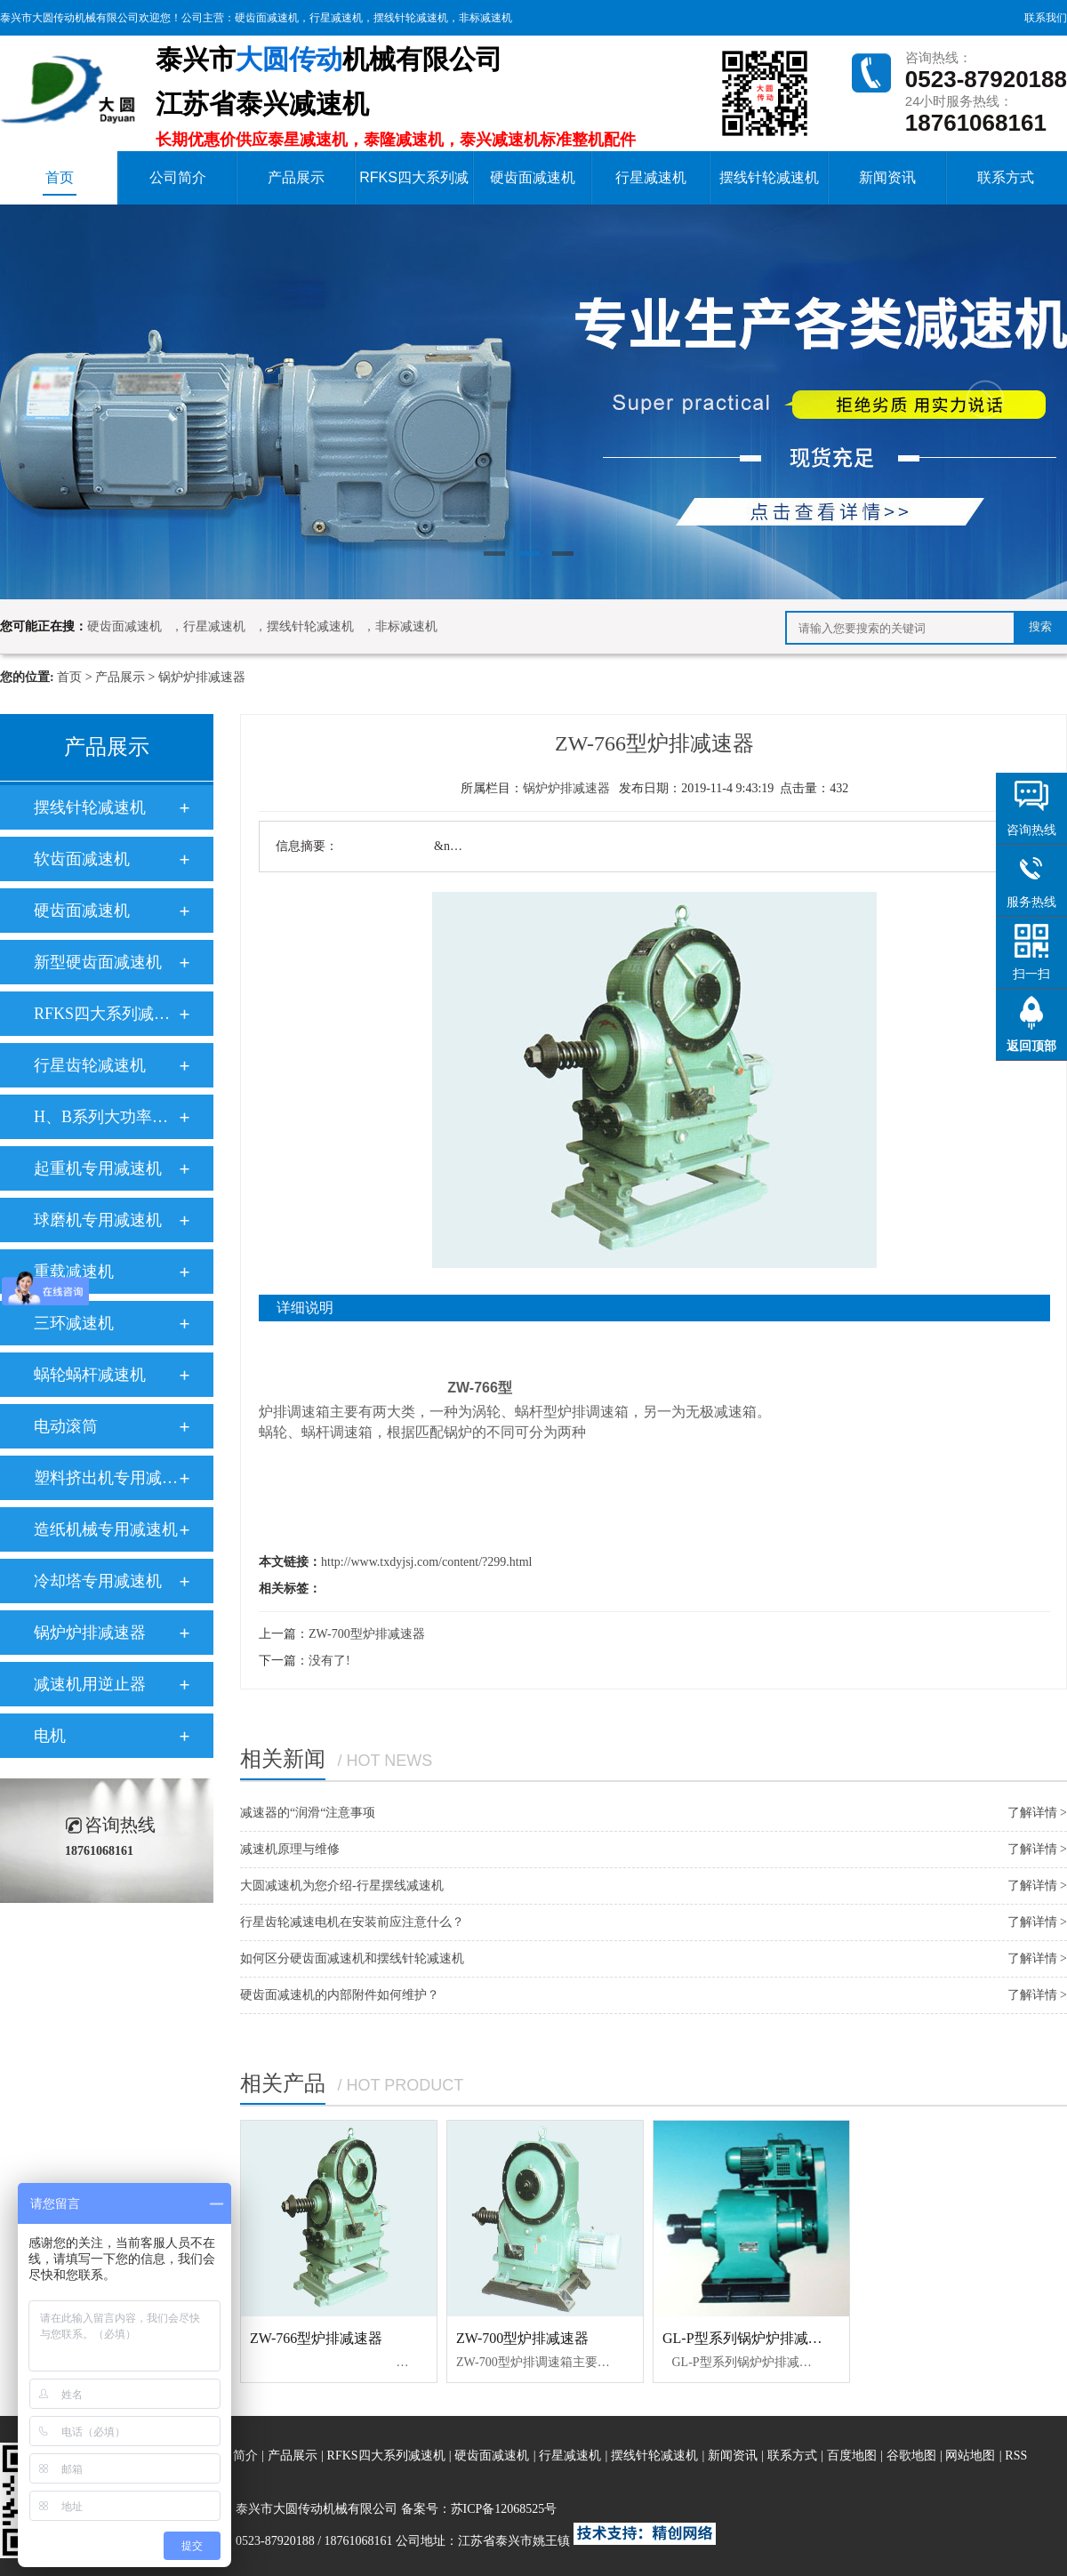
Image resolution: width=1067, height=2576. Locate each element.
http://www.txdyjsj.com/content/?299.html (426, 1562)
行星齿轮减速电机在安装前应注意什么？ (352, 1922)
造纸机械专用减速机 (106, 1529)
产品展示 (296, 177)
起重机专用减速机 (98, 1168)
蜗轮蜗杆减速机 (90, 1375)
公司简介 (177, 177)
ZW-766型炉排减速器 (316, 2338)
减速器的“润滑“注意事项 (307, 1812)
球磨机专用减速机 (98, 1220)
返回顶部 (1031, 1046)
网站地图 (972, 2455)
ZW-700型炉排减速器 (367, 1634)
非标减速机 (485, 18)
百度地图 (852, 2455)
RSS (1016, 2455)
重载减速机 (74, 1271)
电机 (50, 1736)
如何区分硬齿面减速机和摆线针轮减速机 (352, 1958)
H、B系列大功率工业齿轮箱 (106, 1117)
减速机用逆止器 (90, 1684)
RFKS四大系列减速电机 (106, 1014)
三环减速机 (74, 1323)
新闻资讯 (887, 177)
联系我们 (1045, 18)
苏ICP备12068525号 (504, 2509)
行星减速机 (336, 18)
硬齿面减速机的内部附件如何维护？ (339, 1995)
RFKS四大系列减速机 (414, 187)
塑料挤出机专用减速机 (106, 1478)
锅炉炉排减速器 (201, 677)
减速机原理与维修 (290, 1849)
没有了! (329, 1660)
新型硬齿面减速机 (98, 962)
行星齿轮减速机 (90, 1065)
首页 (59, 183)
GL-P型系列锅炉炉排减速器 (749, 2338)
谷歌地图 (911, 2455)
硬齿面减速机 (267, 18)
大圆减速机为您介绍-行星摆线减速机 (342, 1885)
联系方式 (1005, 177)
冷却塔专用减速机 (98, 1581)
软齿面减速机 (82, 859)
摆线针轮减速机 (410, 18)
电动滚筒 (66, 1426)
